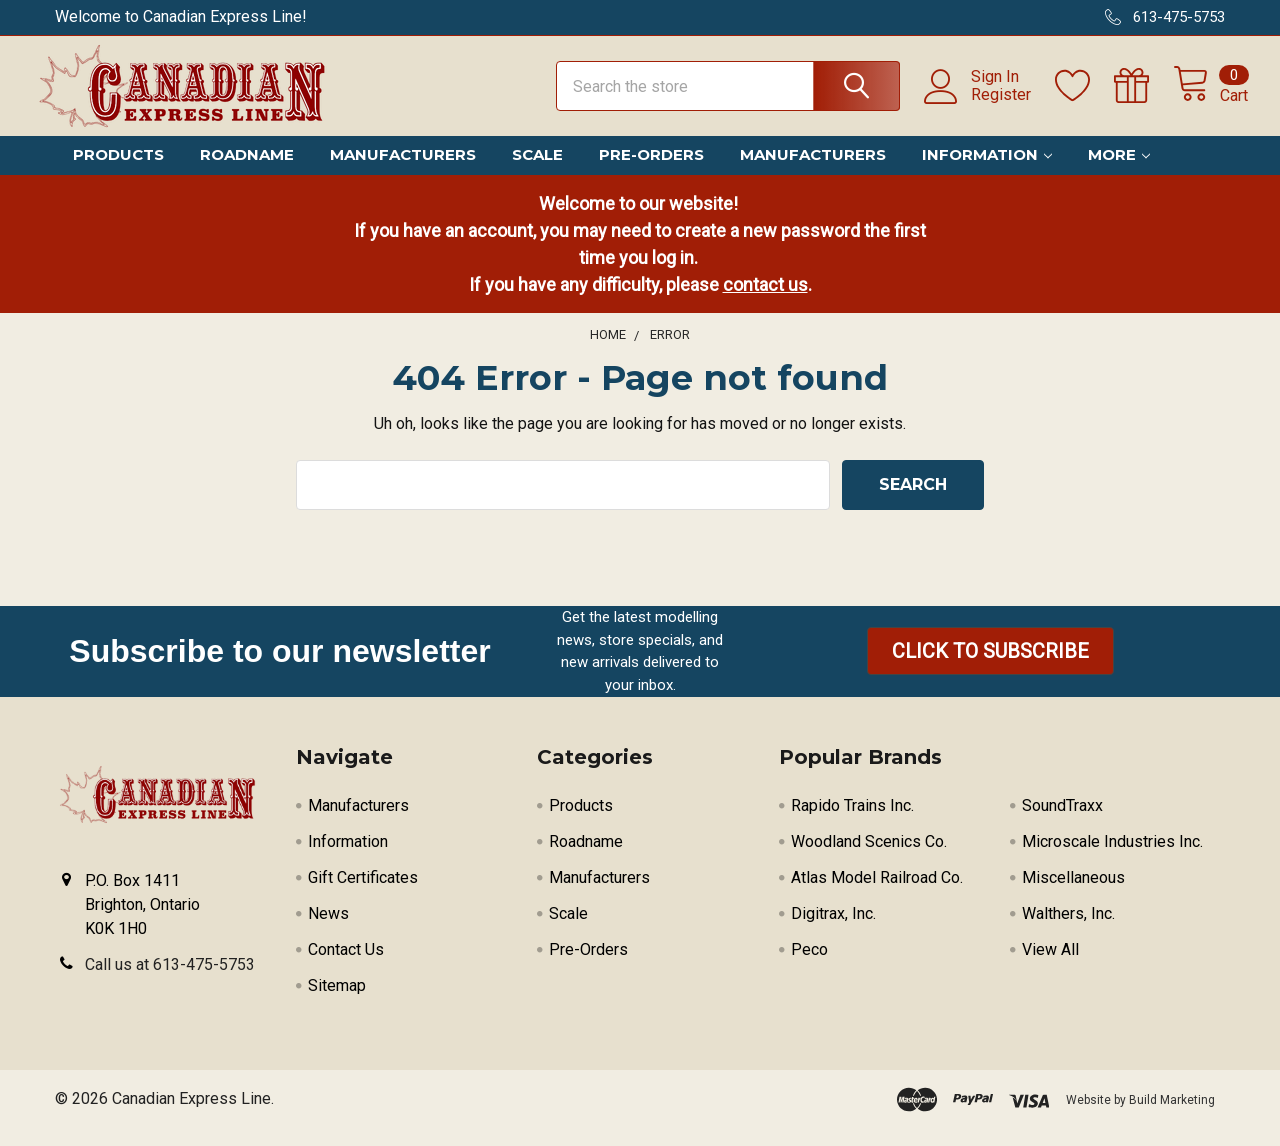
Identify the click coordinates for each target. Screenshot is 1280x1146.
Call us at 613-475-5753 (170, 981)
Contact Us (346, 966)
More (1119, 172)
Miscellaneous (1073, 894)
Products (118, 172)
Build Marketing (1172, 1117)
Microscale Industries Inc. (1112, 858)
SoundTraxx (1062, 822)
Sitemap (337, 1002)
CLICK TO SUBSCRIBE (990, 669)
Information (987, 172)
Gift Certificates (363, 894)
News (328, 930)
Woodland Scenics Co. (869, 858)
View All (1050, 966)
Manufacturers (403, 172)
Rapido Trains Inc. (852, 822)
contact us (765, 301)
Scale (537, 172)
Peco (809, 966)
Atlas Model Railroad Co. (877, 894)
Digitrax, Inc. (833, 930)
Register (978, 106)
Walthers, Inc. (1068, 930)
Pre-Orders (651, 172)
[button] (990, 669)
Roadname (247, 172)
